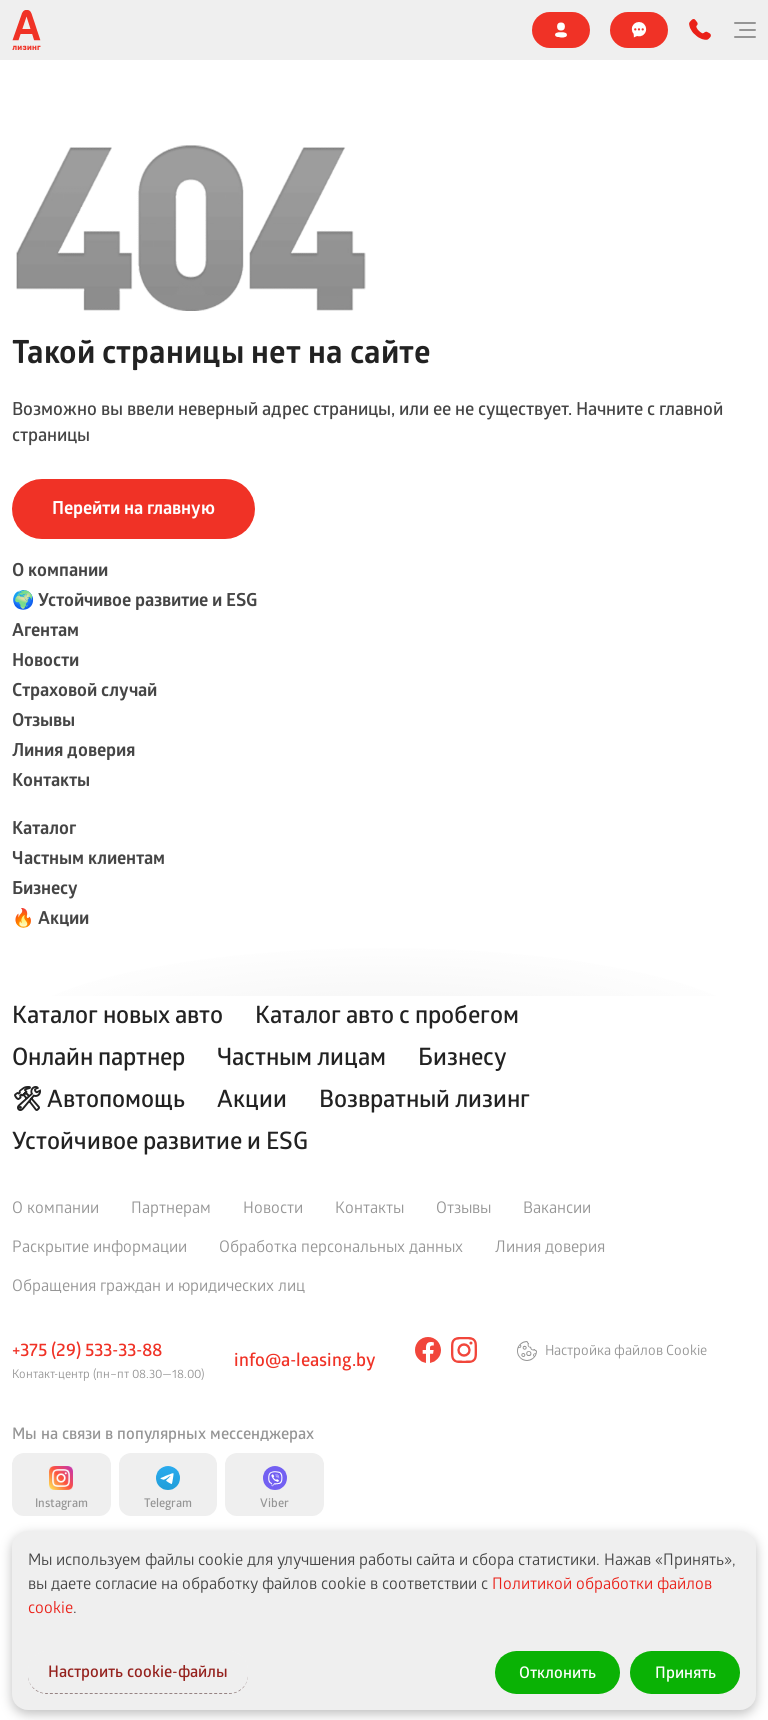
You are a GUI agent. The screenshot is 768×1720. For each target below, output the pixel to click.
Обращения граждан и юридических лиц (158, 1284)
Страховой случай (84, 689)
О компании (60, 569)
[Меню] (744, 30)
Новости (45, 659)
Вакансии (557, 1206)
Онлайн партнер (98, 1056)
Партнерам (171, 1206)
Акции (252, 1098)
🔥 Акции (50, 917)
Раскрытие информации (99, 1245)
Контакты (51, 779)
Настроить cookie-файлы (143, 1671)
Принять (684, 1671)
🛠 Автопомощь (98, 1098)
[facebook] (428, 1350)
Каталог (44, 827)
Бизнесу (45, 887)
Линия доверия (73, 749)
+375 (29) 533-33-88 (87, 1349)
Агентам (45, 629)
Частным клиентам (88, 857)
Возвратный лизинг (424, 1098)
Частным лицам (301, 1056)
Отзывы (43, 719)
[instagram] (464, 1350)
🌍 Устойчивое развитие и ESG (134, 599)
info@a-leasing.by (304, 1359)
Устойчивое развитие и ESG (160, 1140)
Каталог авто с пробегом (387, 1014)
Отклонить (555, 1671)
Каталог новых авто (117, 1014)
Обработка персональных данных (341, 1245)
